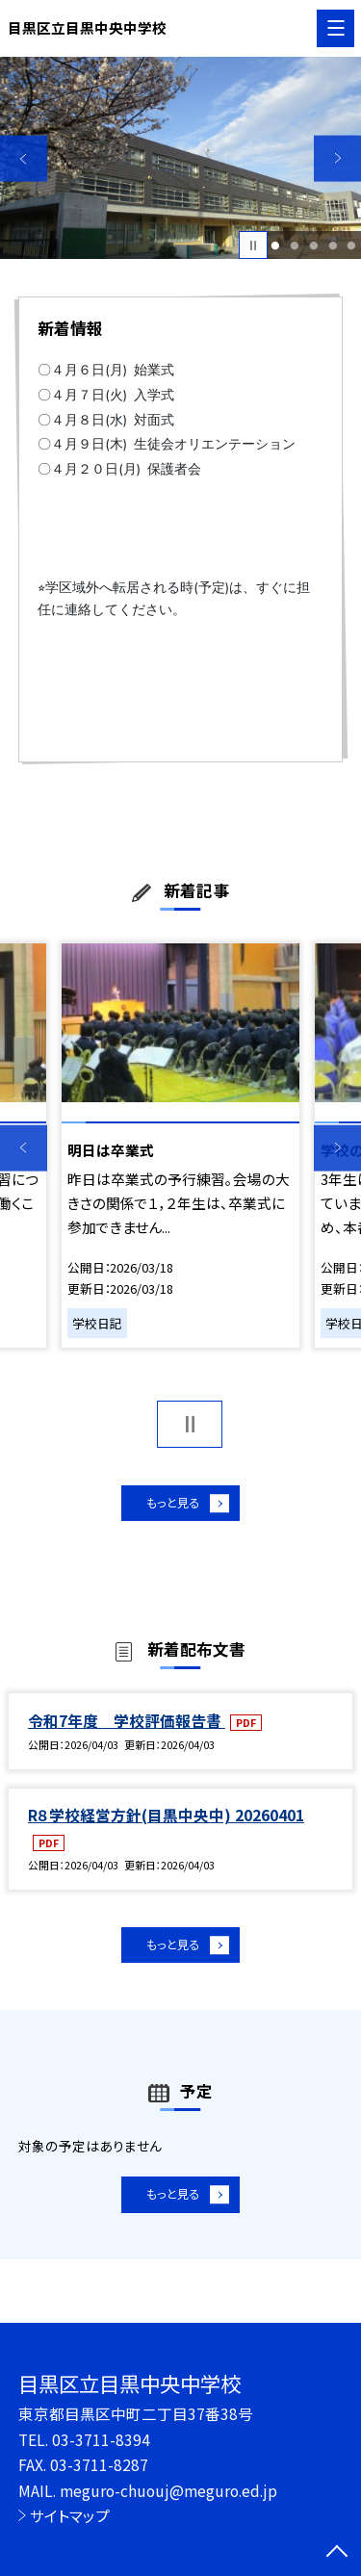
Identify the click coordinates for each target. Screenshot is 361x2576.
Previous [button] (23, 158)
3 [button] (313, 245)
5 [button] (352, 245)
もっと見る (171, 1506)
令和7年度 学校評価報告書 (126, 1727)
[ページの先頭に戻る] (337, 2553)
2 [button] (294, 245)
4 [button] (332, 245)
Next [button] (337, 158)
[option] (180, 158)
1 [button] (275, 245)
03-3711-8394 (101, 2439)
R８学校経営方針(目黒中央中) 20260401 (166, 1821)
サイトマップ (70, 2515)
